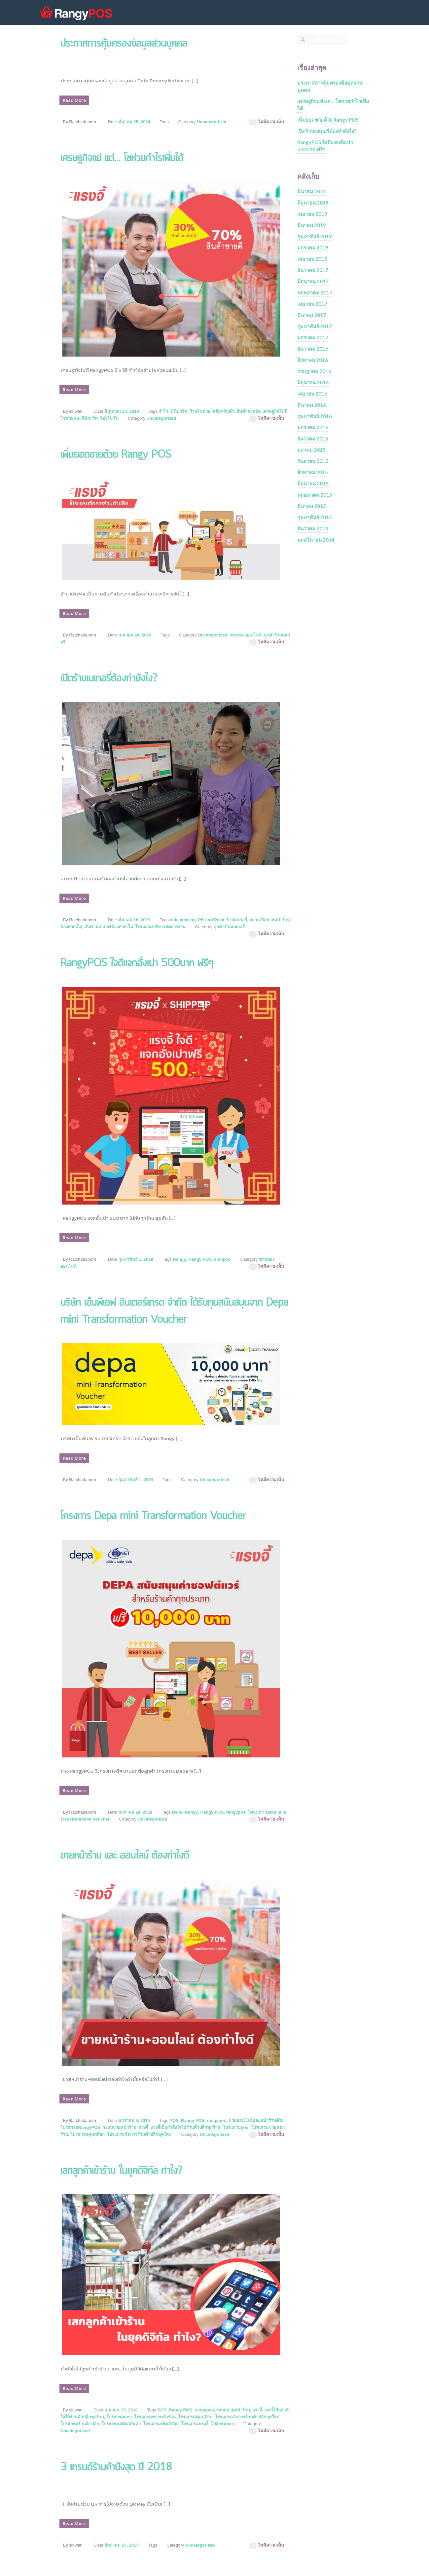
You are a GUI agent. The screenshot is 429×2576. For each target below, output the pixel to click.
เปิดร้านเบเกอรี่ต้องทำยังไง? (108, 678)
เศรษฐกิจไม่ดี (275, 411)
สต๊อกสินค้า (223, 411)
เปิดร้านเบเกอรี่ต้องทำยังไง (108, 926)
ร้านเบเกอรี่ (237, 919)
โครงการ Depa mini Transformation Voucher (153, 1516)
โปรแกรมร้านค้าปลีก (79, 2423)
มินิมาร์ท (179, 411)
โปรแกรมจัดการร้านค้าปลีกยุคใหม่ (139, 2134)
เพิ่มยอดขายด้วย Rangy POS (115, 455)
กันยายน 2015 (312, 461)
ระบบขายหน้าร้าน (119, 2127)
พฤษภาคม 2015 (314, 495)
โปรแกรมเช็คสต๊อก (161, 2423)
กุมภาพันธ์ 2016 (314, 416)
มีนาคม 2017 (311, 315)
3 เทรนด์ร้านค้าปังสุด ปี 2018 (116, 2467)
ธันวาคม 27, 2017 (121, 2545)
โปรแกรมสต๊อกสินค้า (121, 2423)
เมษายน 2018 (312, 259)
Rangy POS (200, 1259)
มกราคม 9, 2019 (134, 2120)
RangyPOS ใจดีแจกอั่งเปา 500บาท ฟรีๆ (136, 963)
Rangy (179, 1259)
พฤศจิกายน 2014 (316, 540)
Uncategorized (212, 121)
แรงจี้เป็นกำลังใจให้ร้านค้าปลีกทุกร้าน (185, 2127)
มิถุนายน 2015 (313, 483)
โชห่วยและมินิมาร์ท (79, 418)
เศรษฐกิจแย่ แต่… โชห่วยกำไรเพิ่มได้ (121, 158)
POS (173, 2120)
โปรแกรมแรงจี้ (194, 2423)
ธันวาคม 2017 (312, 270)
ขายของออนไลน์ (246, 635)
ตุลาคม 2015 (311, 450)
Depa (177, 1812)
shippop (222, 1259)
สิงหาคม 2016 (312, 360)
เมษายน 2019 (312, 214)
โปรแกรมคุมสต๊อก (87, 2134)
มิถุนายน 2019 (313, 203)
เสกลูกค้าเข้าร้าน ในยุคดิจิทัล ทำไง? (121, 2171)
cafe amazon (183, 919)
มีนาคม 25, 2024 (134, 121)
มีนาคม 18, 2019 (134, 919)
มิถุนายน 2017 (313, 281)
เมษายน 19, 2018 (120, 2409)
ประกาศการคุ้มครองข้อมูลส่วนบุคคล (329, 86)
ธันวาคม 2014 (312, 528)
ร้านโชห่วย (200, 411)
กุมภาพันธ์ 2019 (314, 236)
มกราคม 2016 (312, 427)
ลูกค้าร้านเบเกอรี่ (229, 926)
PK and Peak (211, 919)
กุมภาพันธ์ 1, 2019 (135, 1259)
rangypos (236, 1812)
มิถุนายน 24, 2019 (121, 411)
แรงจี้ (143, 2127)
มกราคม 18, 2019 (135, 1812)
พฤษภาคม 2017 (314, 292)
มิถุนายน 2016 (313, 382)
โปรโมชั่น (109, 418)
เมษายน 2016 (312, 394)
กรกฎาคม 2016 (314, 371)
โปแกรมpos (222, 2423)
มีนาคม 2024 (311, 191)
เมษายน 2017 (312, 304)
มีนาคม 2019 (311, 225)
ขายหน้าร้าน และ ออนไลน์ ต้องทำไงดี (124, 1856)
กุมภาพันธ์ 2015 (314, 517)
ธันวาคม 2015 (312, 439)
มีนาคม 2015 (311, 506)
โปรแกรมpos (235, 2127)
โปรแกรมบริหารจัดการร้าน (160, 926)
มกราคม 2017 (312, 337)
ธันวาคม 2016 (312, 349)
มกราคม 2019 (312, 247)
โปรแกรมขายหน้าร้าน (155, 2416)
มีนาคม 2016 (311, 405)
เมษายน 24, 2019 (134, 635)
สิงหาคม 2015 (312, 472)
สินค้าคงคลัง (248, 411)
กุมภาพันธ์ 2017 (314, 326)
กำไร (163, 411)
